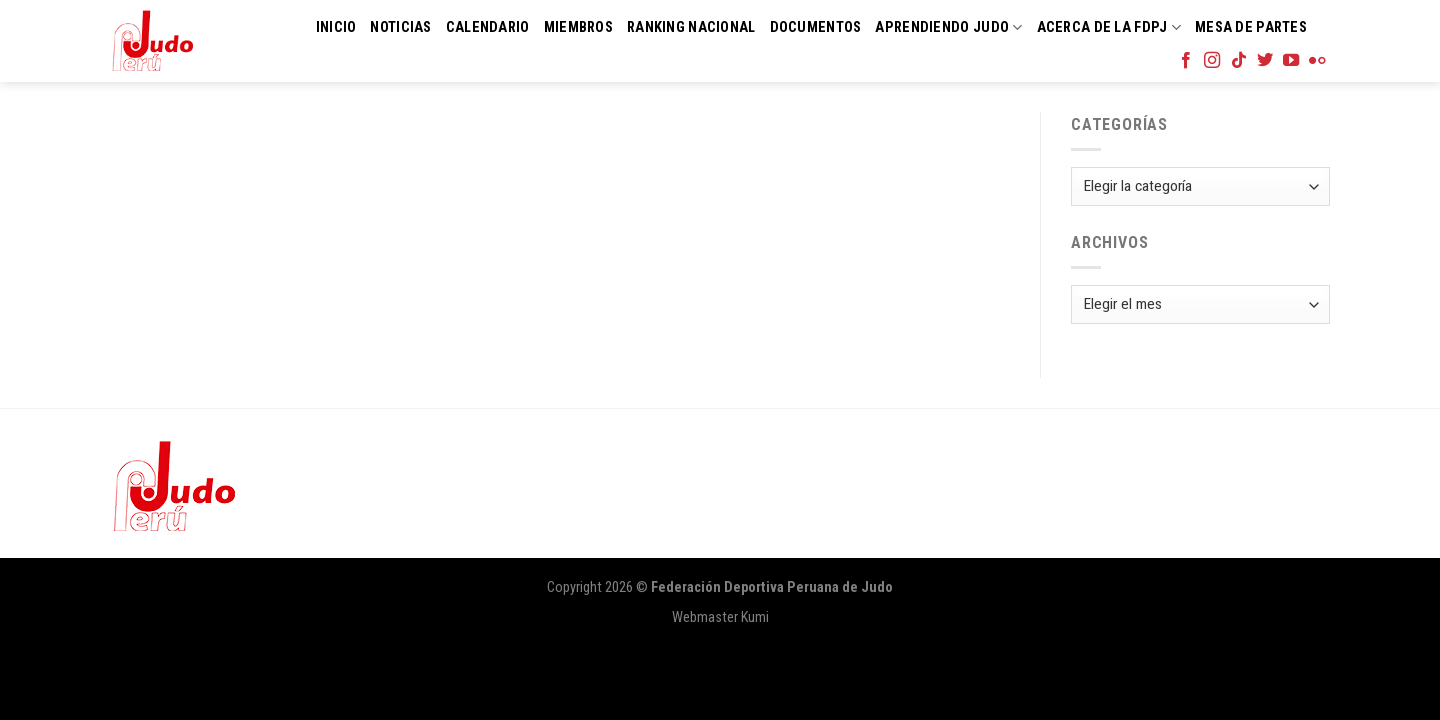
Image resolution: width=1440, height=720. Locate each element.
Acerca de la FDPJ (1109, 27)
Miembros (578, 27)
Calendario (488, 27)
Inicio (336, 27)
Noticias (400, 27)
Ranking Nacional (691, 27)
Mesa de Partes (1251, 27)
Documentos (816, 27)
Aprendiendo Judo (948, 27)
